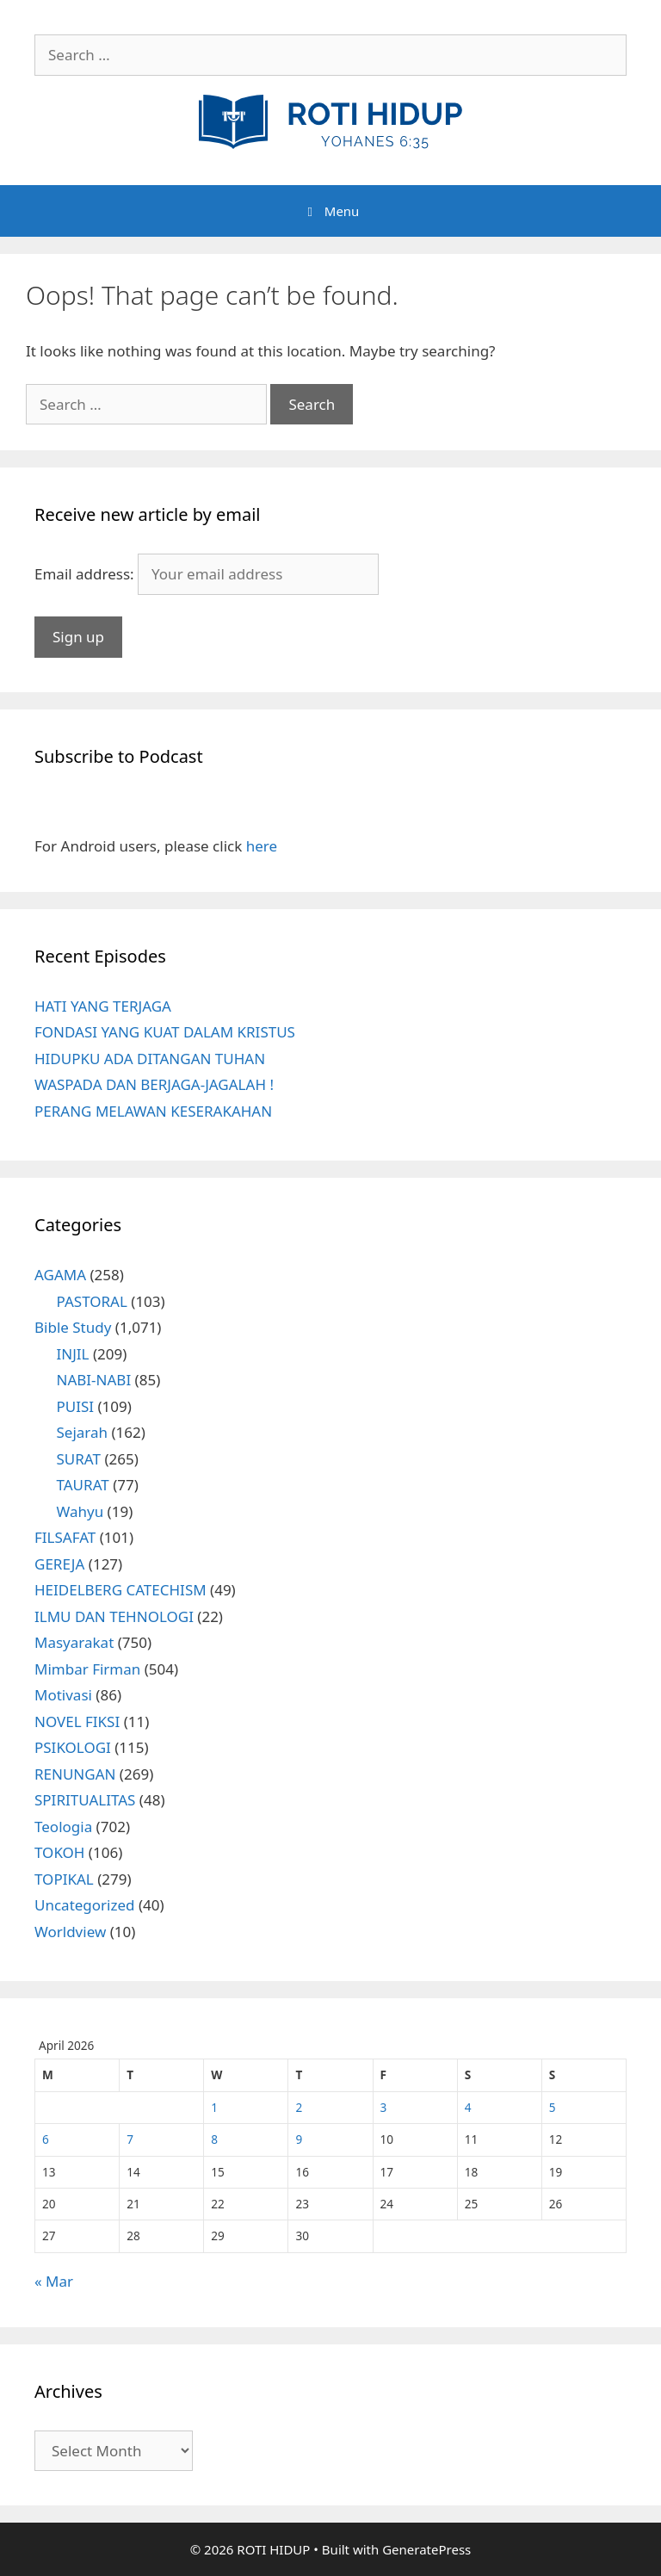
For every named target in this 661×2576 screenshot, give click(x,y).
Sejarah (82, 1432)
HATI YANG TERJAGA (102, 1006)
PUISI (76, 1406)
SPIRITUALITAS (84, 1800)
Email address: (86, 574)
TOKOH (59, 1852)
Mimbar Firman (87, 1669)
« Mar (53, 2281)
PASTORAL (92, 1301)
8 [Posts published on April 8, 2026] (214, 2139)
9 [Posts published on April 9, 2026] (298, 2139)
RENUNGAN (74, 1774)
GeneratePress (426, 2549)
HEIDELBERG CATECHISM (120, 1590)
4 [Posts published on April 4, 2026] (468, 2107)
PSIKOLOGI (72, 1747)
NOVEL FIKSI (77, 1721)
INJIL (73, 1354)
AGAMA (60, 1275)
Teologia (63, 1826)
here (261, 846)
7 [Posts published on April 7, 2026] (130, 2139)
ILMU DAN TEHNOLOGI (114, 1616)
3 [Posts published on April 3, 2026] (383, 2107)
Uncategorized (84, 1905)
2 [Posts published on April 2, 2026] (298, 2107)
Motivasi (63, 1695)
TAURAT (83, 1485)
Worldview (70, 1931)
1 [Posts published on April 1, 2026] (214, 2107)
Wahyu (80, 1511)
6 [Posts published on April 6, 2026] (45, 2139)
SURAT (79, 1459)
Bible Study (72, 1327)
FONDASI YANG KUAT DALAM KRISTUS (164, 1032)
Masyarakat (74, 1642)
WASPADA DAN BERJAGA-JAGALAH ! (154, 1084)
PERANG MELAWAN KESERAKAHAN (153, 1111)
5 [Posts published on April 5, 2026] (552, 2107)
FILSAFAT (65, 1537)
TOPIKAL (64, 1879)
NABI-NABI (94, 1380)
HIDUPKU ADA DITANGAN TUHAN (149, 1058)
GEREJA (59, 1564)
